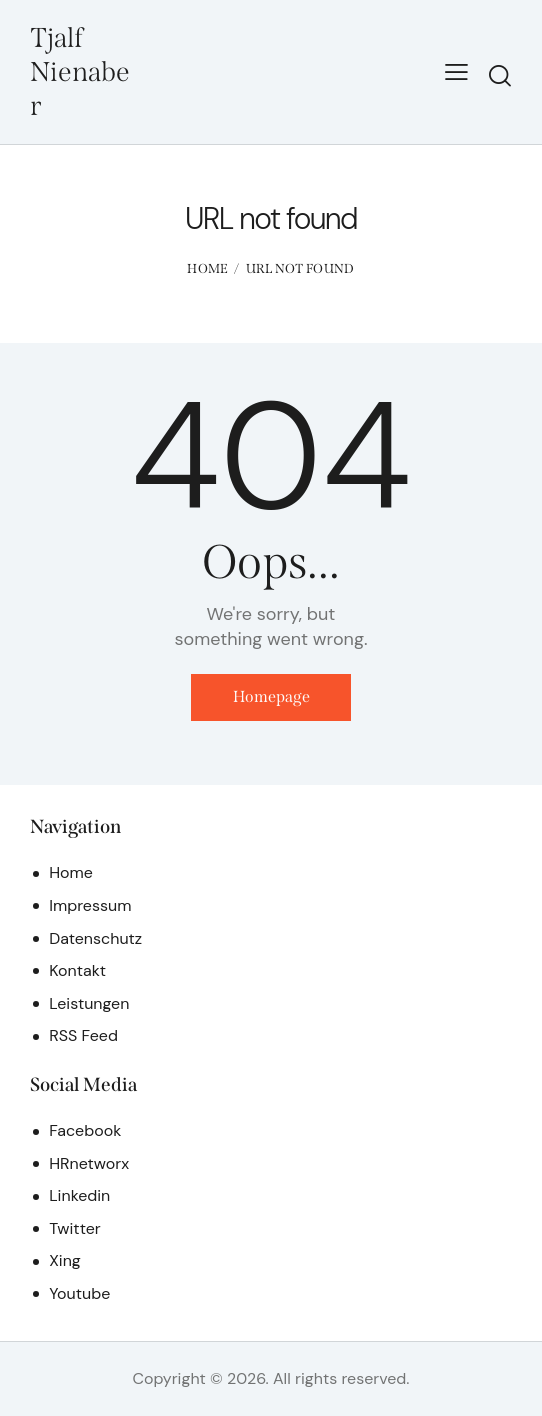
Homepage (271, 697)
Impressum (90, 906)
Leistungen (89, 1003)
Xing (65, 1261)
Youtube (79, 1294)
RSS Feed (83, 1036)
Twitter (75, 1229)
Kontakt (77, 971)
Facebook (85, 1131)
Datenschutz (95, 938)
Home (207, 268)
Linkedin (79, 1196)
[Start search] (500, 75)
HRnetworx (89, 1164)
